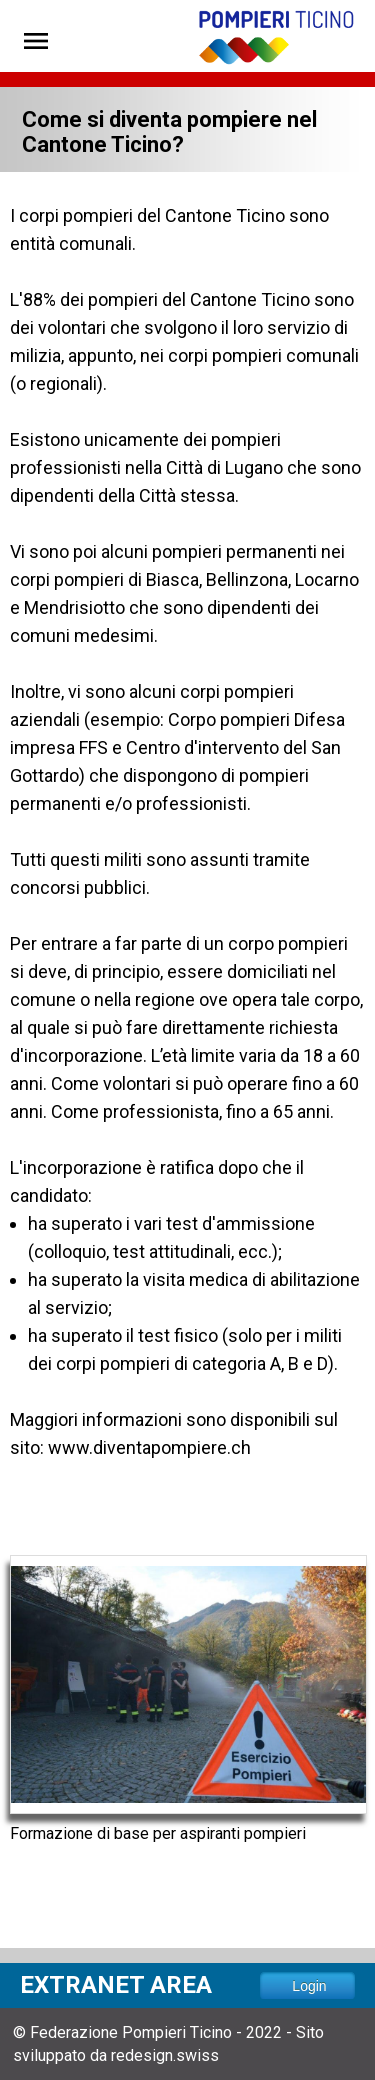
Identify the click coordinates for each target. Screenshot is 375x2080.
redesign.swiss (165, 2055)
